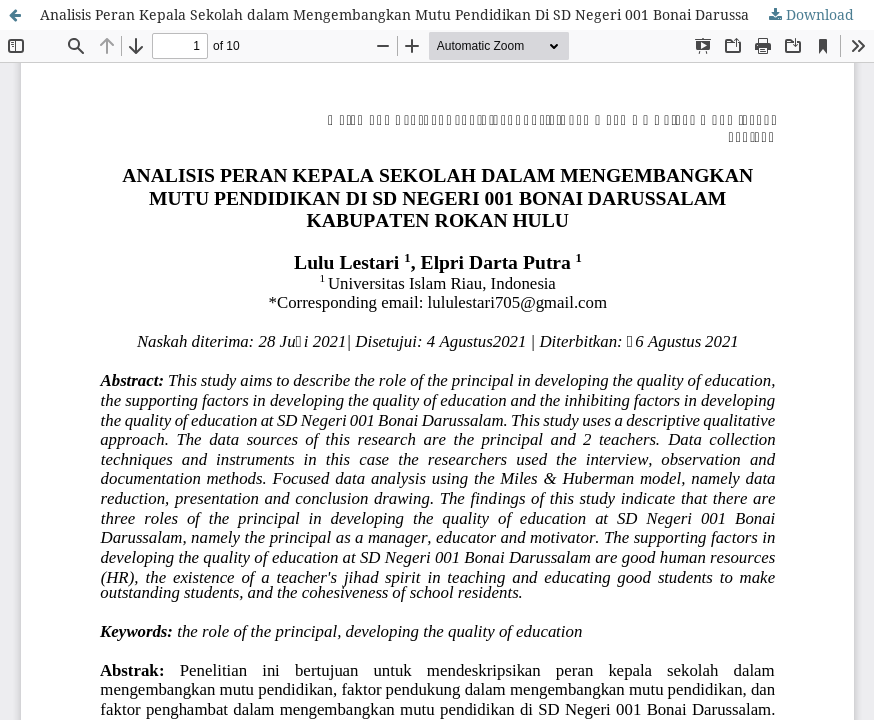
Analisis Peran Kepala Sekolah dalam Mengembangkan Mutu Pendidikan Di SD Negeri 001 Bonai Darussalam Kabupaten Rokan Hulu (457, 14)
